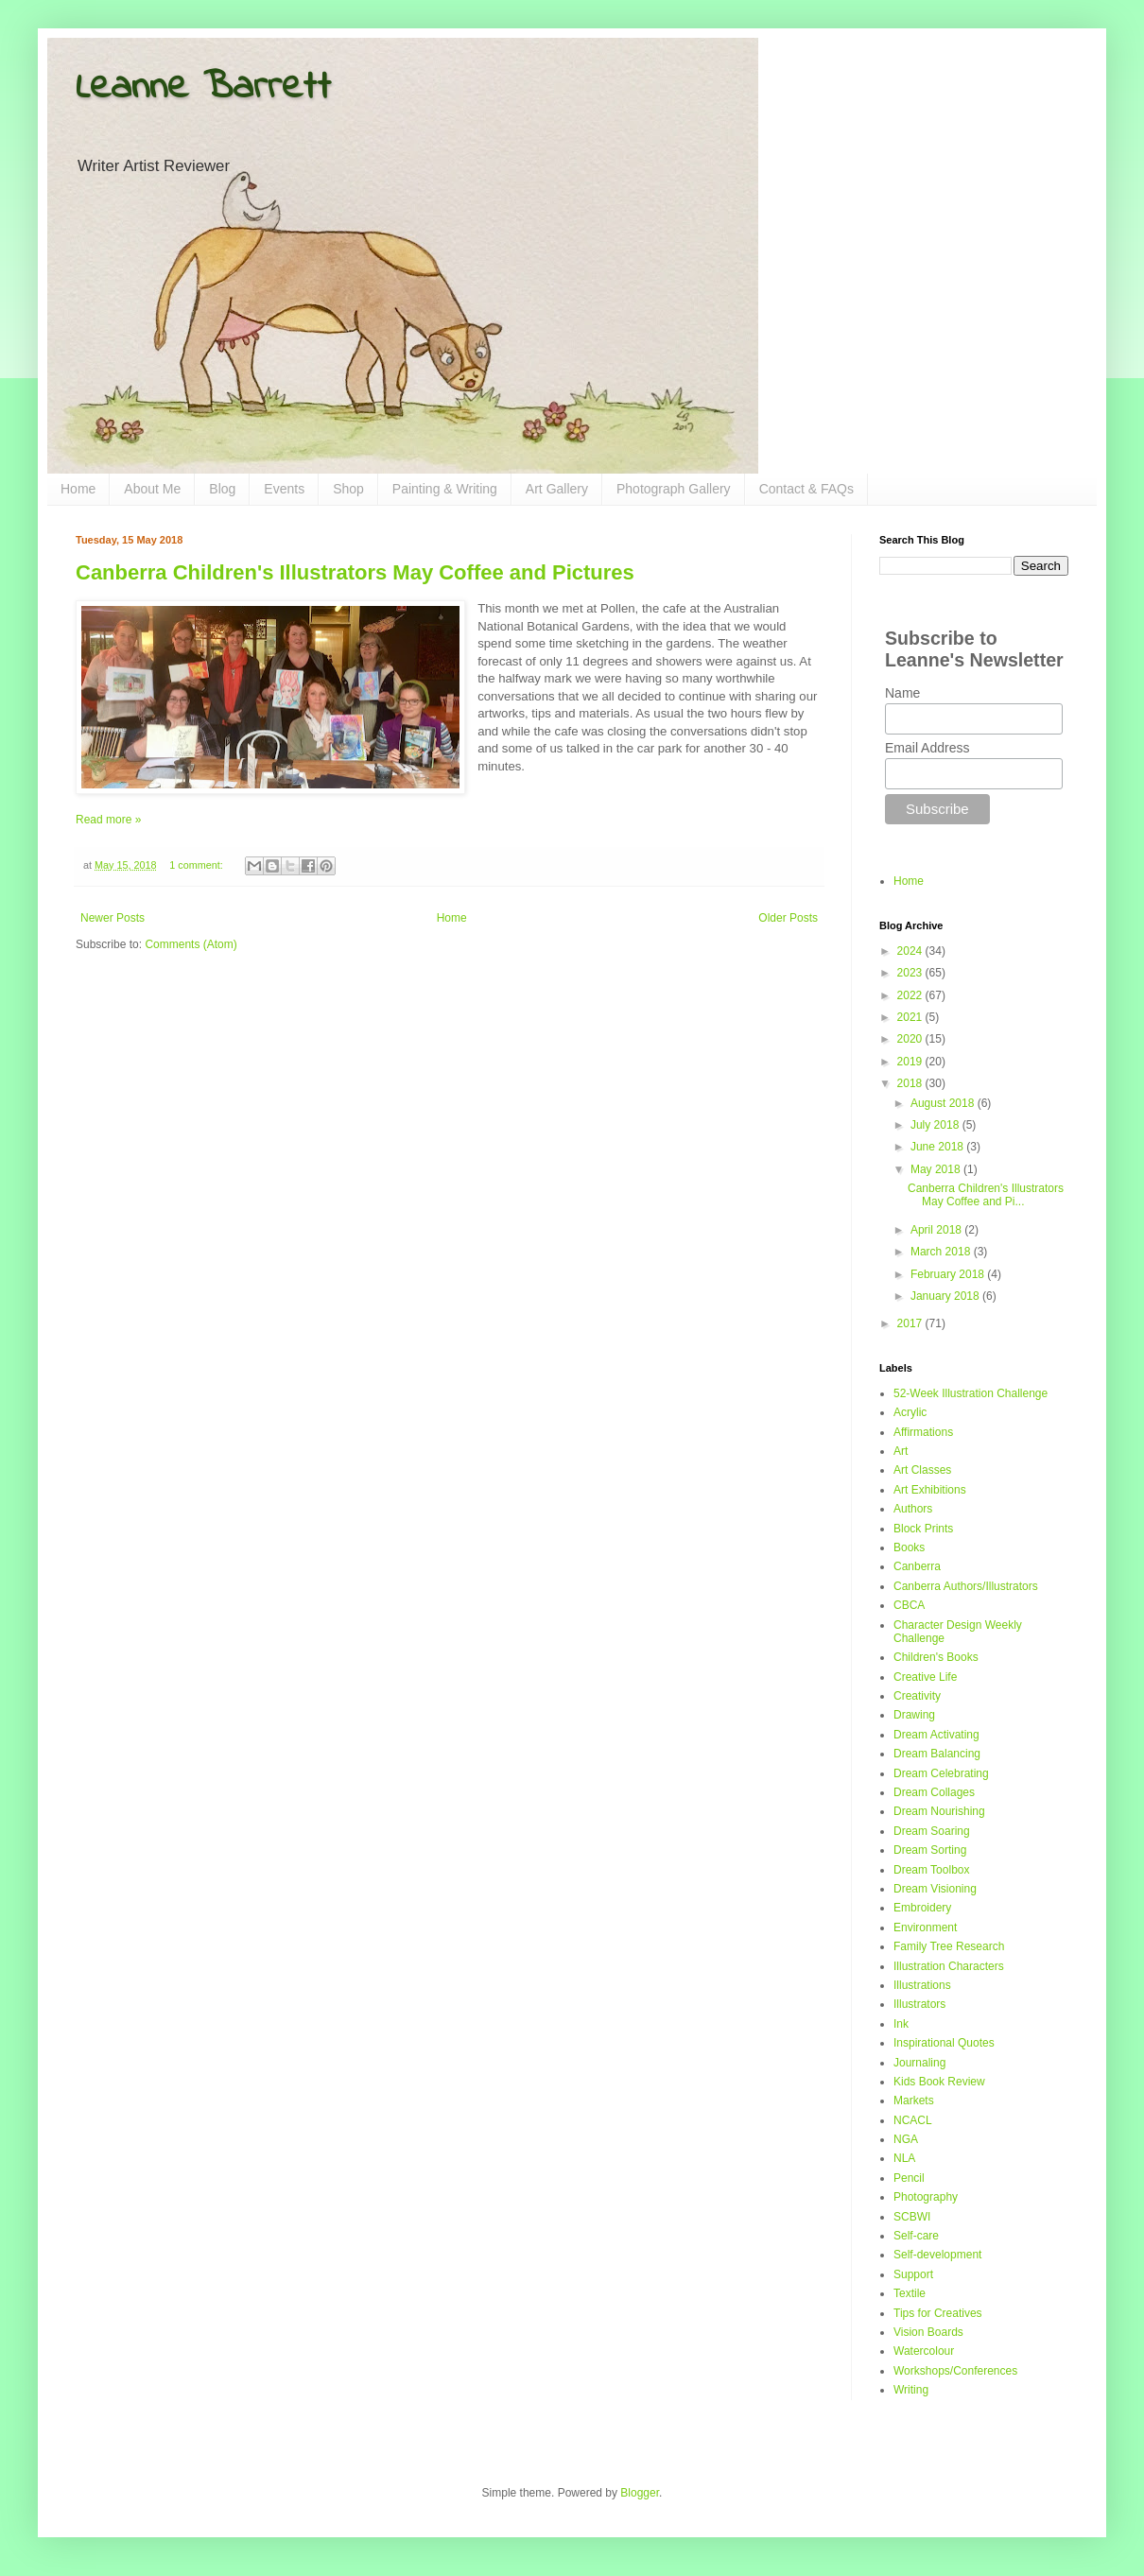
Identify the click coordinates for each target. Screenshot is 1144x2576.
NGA (905, 2139)
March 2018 (942, 1251)
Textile (909, 2293)
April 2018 (937, 1229)
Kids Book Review (939, 2081)
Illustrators (919, 2004)
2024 (911, 951)
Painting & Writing (444, 488)
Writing (910, 2389)
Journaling (919, 2062)
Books (909, 1547)
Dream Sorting (929, 1850)
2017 (911, 1323)
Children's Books (936, 1657)
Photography (925, 2197)
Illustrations (922, 1985)
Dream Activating (936, 1734)
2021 (911, 1017)
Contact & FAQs (806, 488)
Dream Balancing (936, 1753)
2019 (911, 1061)
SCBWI (911, 2216)
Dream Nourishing (939, 1811)
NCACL (912, 2120)
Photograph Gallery (673, 488)
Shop (348, 488)
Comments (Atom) (190, 944)
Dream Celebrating (941, 1773)
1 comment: (197, 865)
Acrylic (910, 1412)
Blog (222, 488)
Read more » (108, 819)
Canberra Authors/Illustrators (965, 1586)
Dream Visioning (935, 1888)
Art (900, 1451)
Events (284, 488)
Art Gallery (557, 488)
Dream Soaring (931, 1831)
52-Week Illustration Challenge (970, 1393)
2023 (911, 972)
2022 (911, 995)
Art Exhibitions (929, 1489)
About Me (152, 488)
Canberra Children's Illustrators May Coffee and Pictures (355, 572)
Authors (912, 1508)
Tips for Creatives (937, 2313)
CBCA (909, 1605)
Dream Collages (934, 1792)
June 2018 (938, 1146)
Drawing (914, 1714)
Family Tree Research (948, 1946)
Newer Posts (112, 918)
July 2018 (936, 1125)
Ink (901, 2024)
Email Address (927, 747)
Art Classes (922, 1470)
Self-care (916, 2235)
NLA (904, 2158)
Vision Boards (928, 2332)
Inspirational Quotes (944, 2042)
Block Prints (923, 1528)
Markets (913, 2100)
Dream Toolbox (931, 1869)
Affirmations (923, 1432)
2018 (911, 1083)
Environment (925, 1927)
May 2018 (936, 1169)
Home (78, 488)
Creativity (917, 1696)
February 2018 (948, 1274)
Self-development (937, 2254)
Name (902, 692)
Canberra (917, 1566)
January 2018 (946, 1296)
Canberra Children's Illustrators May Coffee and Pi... (986, 1195)
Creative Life (925, 1677)
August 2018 (944, 1103)
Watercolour (923, 2351)
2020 (911, 1039)
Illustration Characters (948, 1966)
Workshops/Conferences (955, 2370)
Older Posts (788, 918)
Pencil (909, 2178)
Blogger (639, 2492)
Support (913, 2274)
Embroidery (922, 1907)
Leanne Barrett (203, 88)
